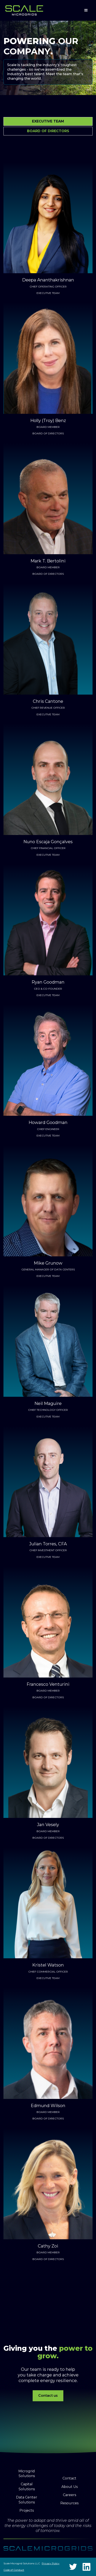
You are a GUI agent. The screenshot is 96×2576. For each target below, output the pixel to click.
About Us (69, 2487)
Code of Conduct (13, 2569)
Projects (26, 2510)
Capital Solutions (27, 2486)
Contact (69, 2478)
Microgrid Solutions (26, 2473)
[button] (86, 10)
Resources (69, 2503)
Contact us (48, 2395)
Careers (69, 2495)
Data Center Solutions (26, 2499)
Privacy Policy (50, 2563)
